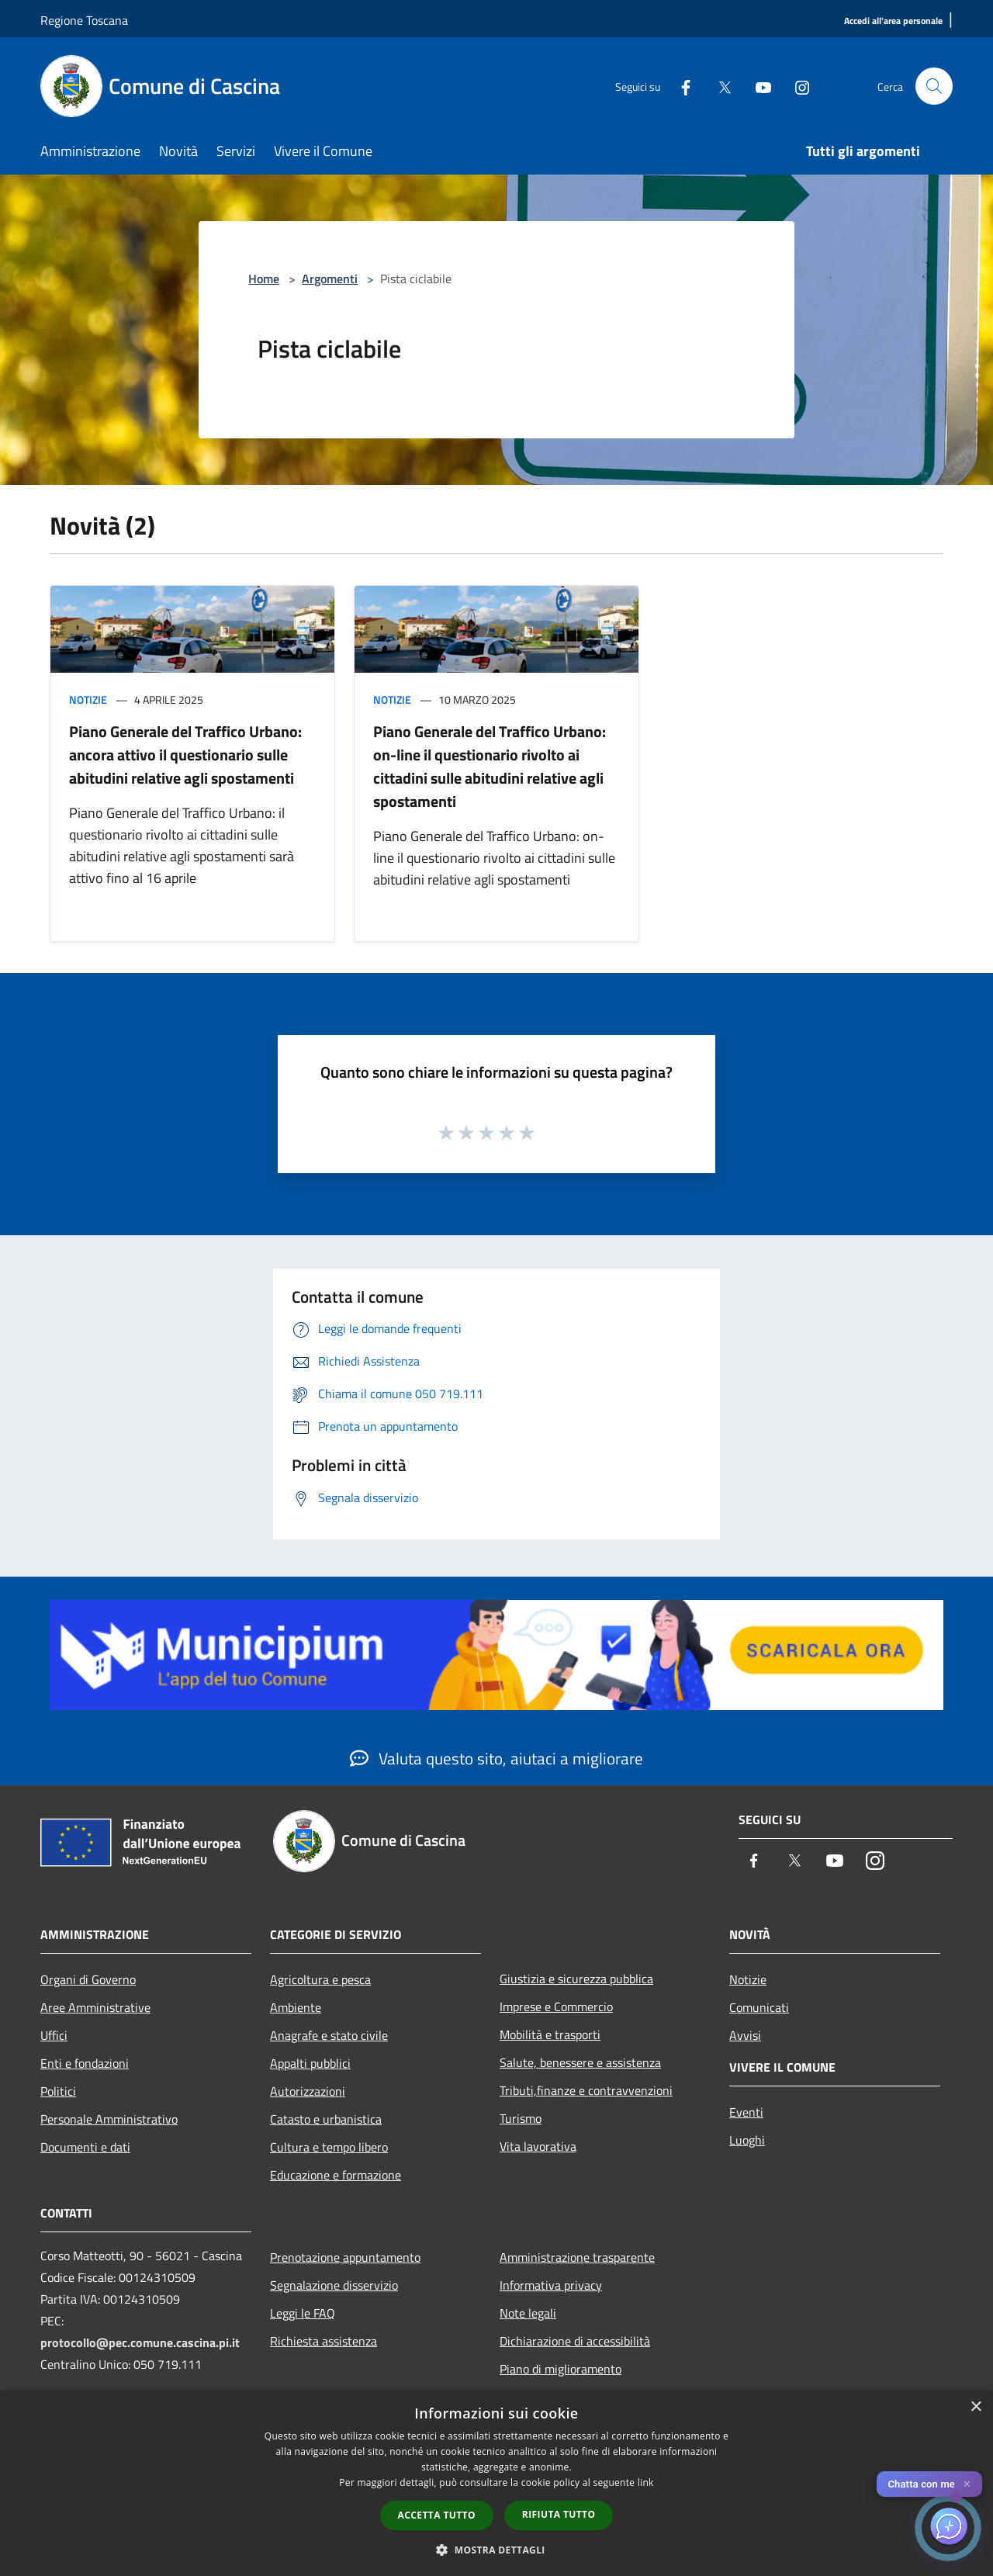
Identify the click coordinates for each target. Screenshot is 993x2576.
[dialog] (496, 2483)
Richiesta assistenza (323, 2341)
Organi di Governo (88, 1979)
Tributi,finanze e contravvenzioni (586, 2090)
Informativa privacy (551, 2285)
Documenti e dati (85, 2147)
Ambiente (295, 2007)
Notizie (88, 699)
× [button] (975, 2407)
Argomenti (330, 278)
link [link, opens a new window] (646, 2482)
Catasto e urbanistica (326, 2119)
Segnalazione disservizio (334, 2285)
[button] (496, 2549)
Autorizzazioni (307, 2091)
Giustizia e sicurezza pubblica (576, 1978)
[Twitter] (718, 85)
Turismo (520, 2118)
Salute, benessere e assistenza (580, 2062)
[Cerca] (934, 86)
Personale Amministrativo (109, 2119)
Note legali (528, 2313)
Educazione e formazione (335, 2175)
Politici (58, 2091)
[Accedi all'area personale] (893, 21)
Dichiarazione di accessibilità (575, 2341)
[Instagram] (795, 85)
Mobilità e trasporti (550, 2034)
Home (263, 278)
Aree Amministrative (95, 2007)
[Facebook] (679, 85)
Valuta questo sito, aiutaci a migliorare (496, 1758)
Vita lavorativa (538, 2146)
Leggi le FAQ (302, 2313)
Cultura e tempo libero (329, 2147)
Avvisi (745, 2035)
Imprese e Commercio (556, 2006)
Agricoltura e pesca (320, 1979)
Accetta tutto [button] (437, 2515)
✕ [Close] (967, 2484)
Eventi (746, 2112)
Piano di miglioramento (560, 2369)
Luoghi (747, 2140)
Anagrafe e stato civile (329, 2035)
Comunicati (759, 2007)
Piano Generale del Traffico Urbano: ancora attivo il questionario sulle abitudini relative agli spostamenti (185, 754)
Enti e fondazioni (84, 2063)
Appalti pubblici (310, 2063)
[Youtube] (757, 85)
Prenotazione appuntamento (345, 2257)
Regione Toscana (84, 20)
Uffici (53, 2035)
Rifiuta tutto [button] (559, 2514)
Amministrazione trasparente (577, 2257)
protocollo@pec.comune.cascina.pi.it (140, 2342)
